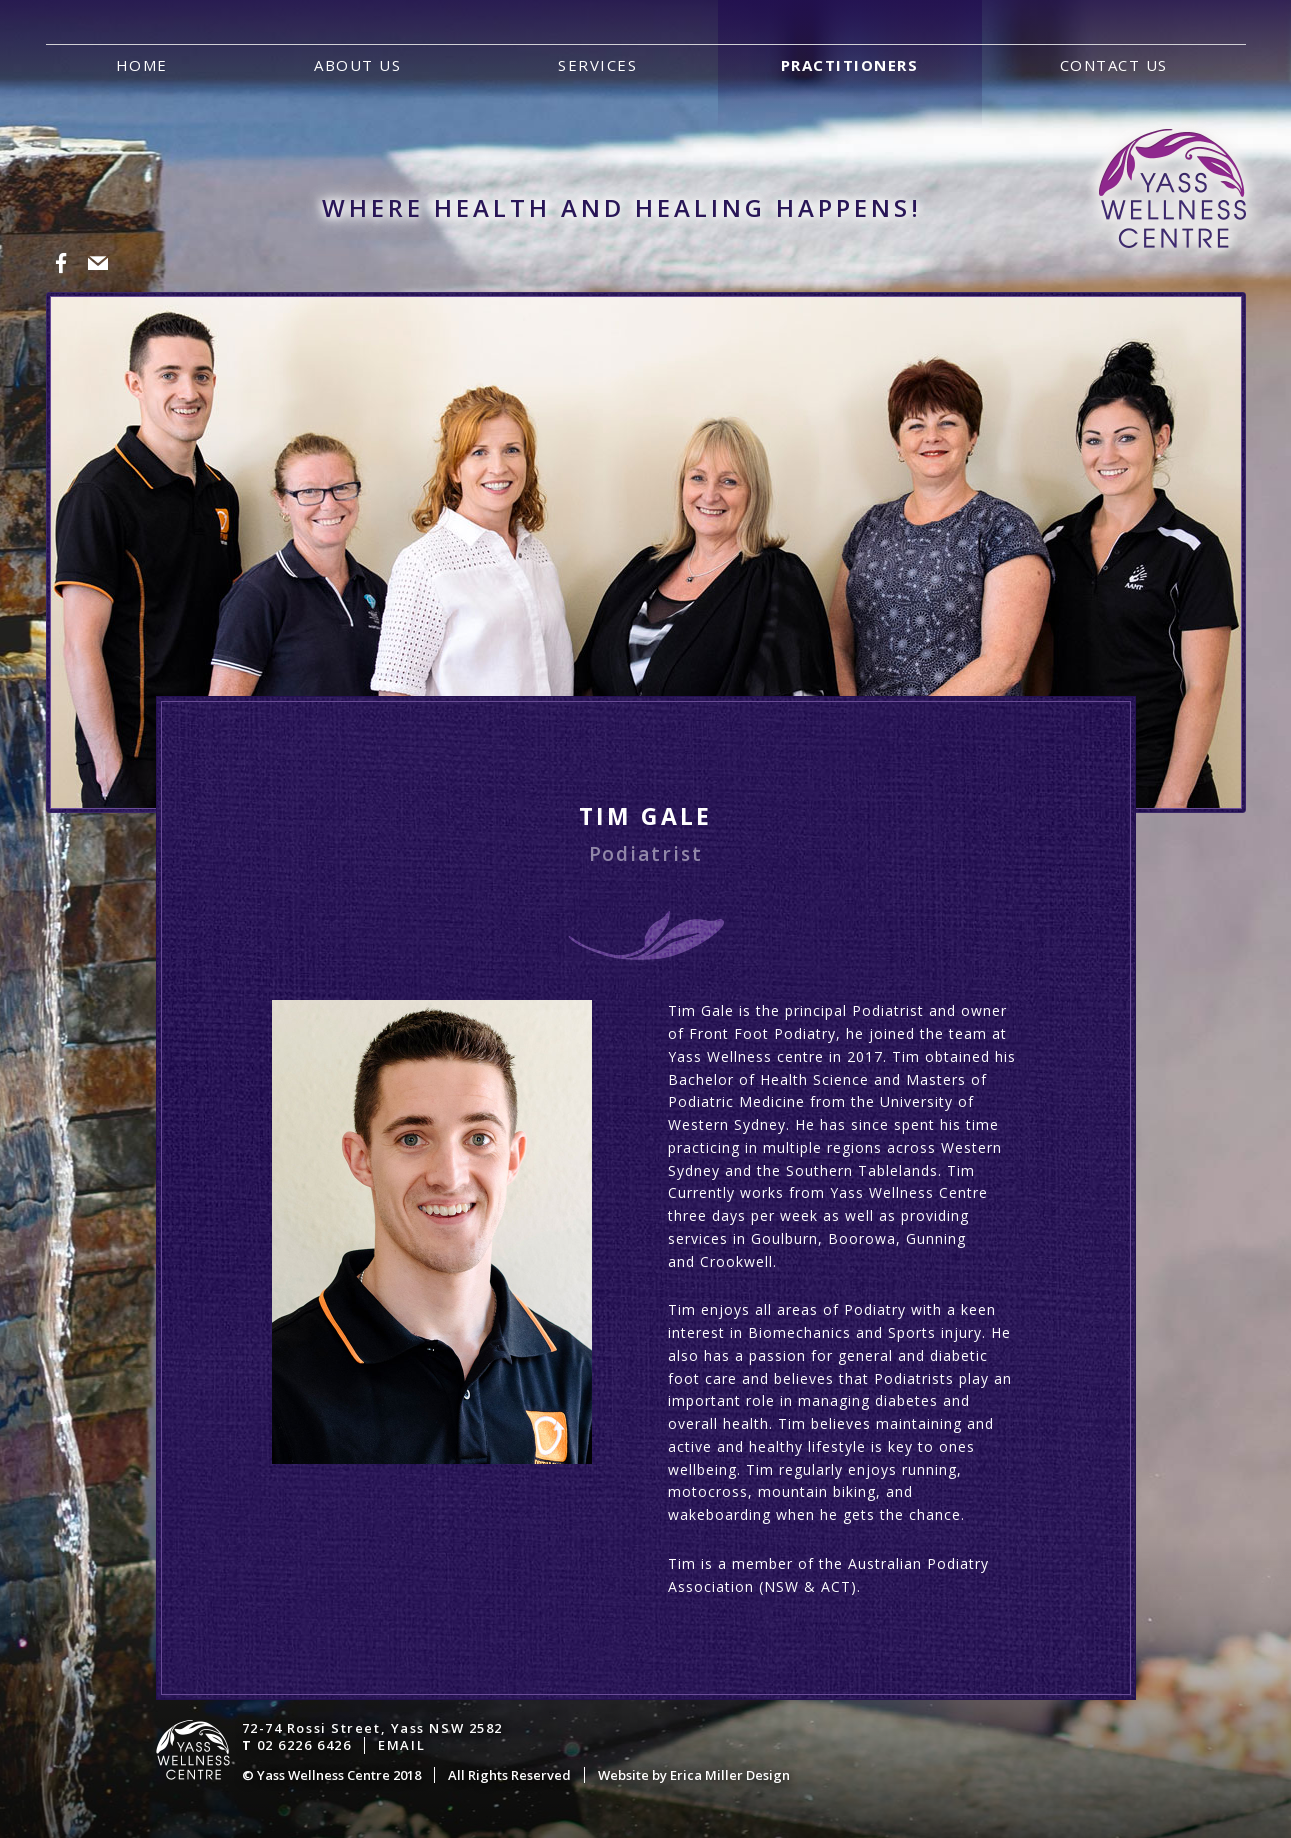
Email (401, 1745)
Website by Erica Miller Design (694, 1775)
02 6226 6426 (304, 1745)
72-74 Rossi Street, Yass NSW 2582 (372, 1728)
